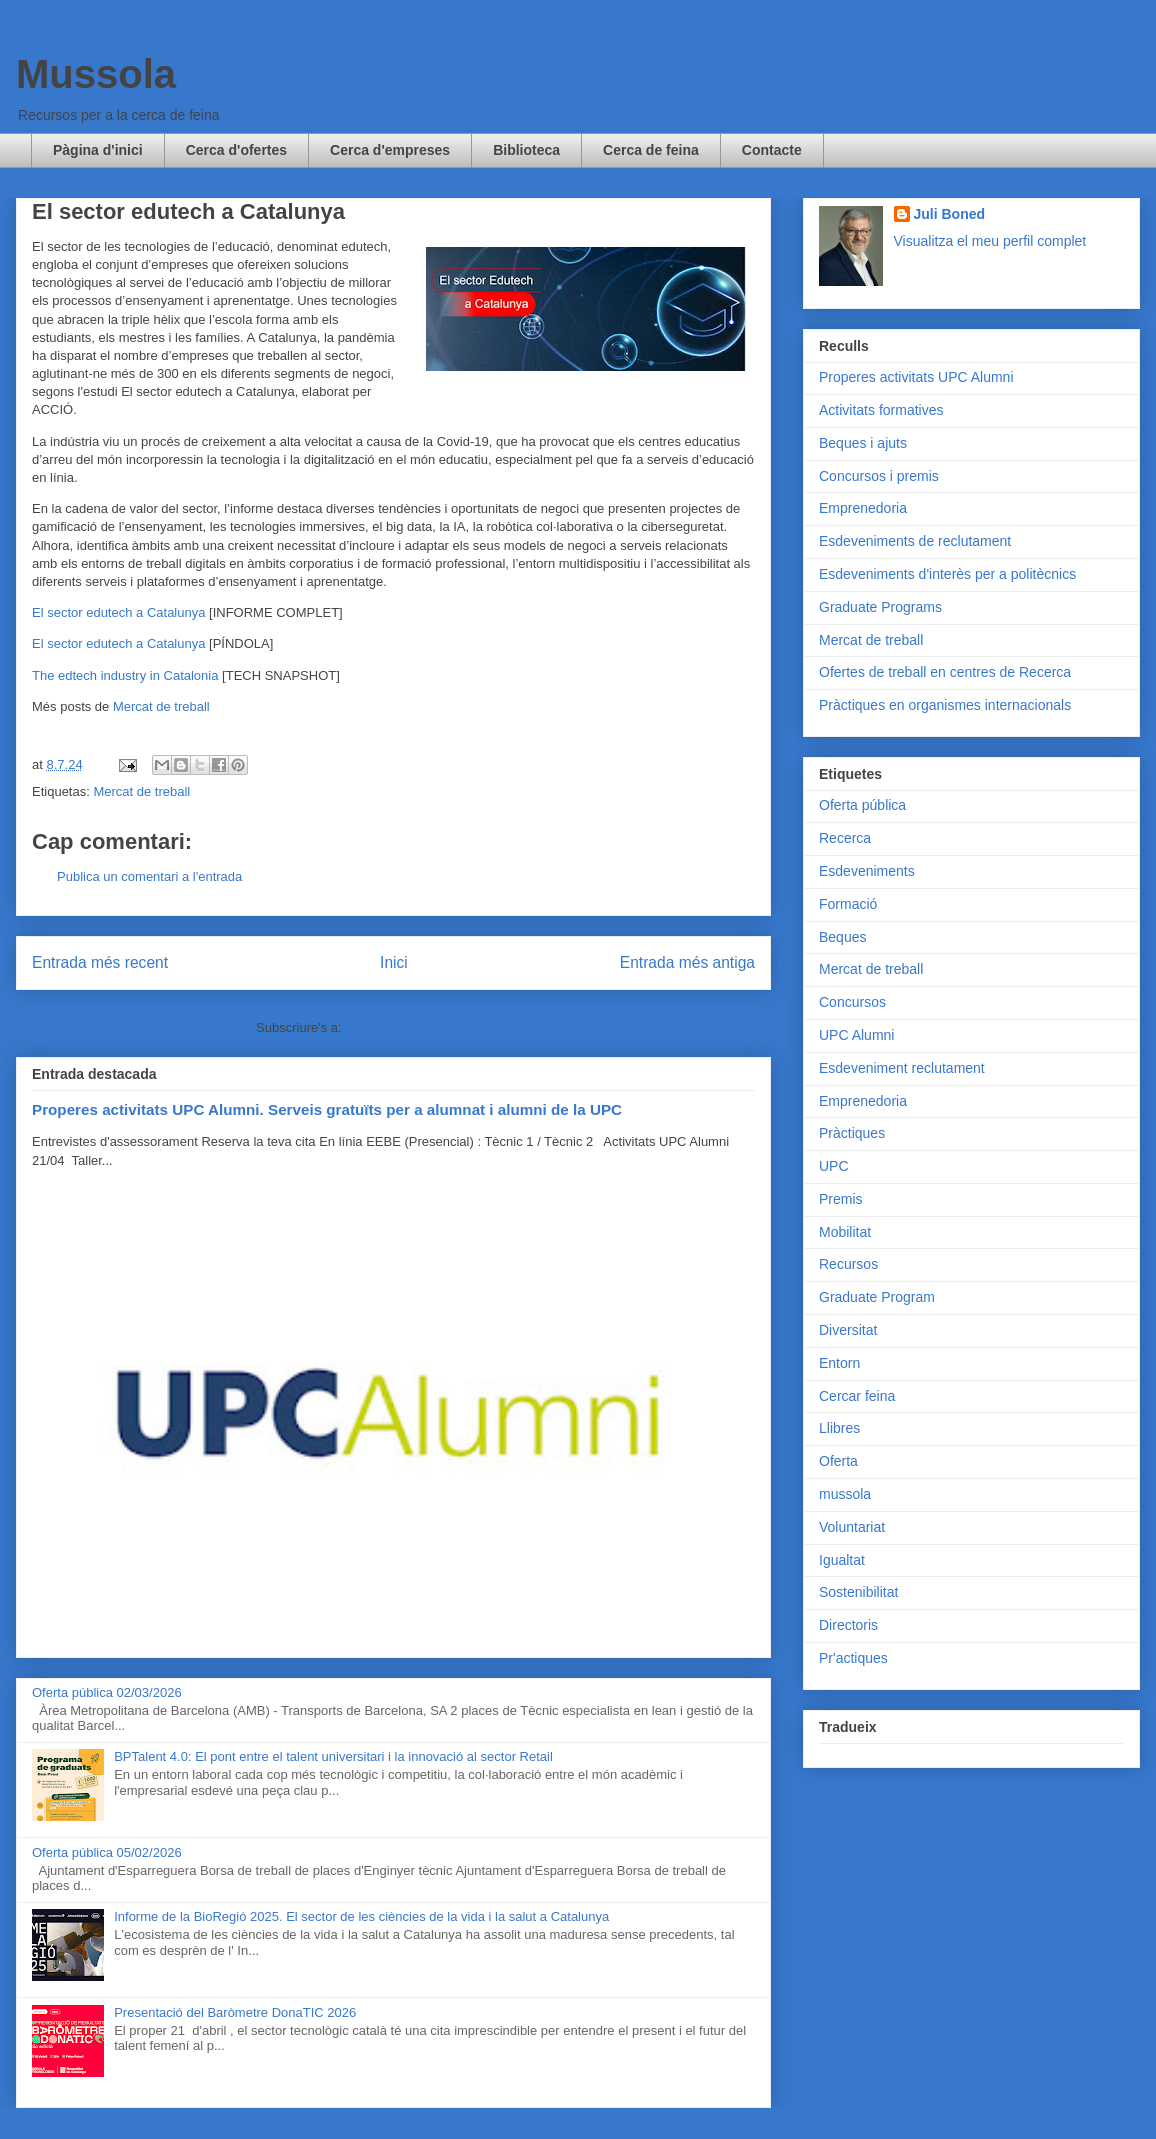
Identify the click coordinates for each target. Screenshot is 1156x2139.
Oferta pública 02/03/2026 (107, 1692)
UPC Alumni (856, 1035)
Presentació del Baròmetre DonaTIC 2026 (235, 2012)
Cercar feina (857, 1396)
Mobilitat (845, 1232)
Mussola (96, 74)
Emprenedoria (863, 508)
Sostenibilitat (858, 1592)
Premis (841, 1199)
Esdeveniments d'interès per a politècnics (947, 574)
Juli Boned (950, 214)
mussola (845, 1494)
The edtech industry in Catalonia (125, 675)
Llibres (839, 1428)
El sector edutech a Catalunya (118, 612)
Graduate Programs (880, 607)
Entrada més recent (100, 962)
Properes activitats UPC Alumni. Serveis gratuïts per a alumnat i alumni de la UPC (327, 1109)
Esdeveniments (867, 871)
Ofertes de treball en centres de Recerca (945, 672)
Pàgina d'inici (98, 150)
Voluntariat (852, 1527)
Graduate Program (877, 1297)
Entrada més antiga (687, 962)
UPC (834, 1166)
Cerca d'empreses (390, 150)
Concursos (852, 1002)
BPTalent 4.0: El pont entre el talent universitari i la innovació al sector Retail (333, 1756)
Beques (842, 937)
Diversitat (848, 1330)
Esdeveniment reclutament (902, 1068)
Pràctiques (852, 1133)
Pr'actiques (853, 1658)
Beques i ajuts (863, 443)
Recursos (848, 1264)
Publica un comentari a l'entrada (149, 876)
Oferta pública (862, 805)
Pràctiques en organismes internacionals (945, 705)
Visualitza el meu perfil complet (990, 241)
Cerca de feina (651, 150)
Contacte (772, 150)
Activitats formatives (881, 410)
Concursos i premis (879, 476)
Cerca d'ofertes (236, 150)
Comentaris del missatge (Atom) (438, 1027)
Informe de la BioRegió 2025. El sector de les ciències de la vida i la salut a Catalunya (361, 1916)
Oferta (838, 1461)
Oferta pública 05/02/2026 (107, 1852)
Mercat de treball (161, 706)
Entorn (839, 1363)
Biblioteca (526, 150)
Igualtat (842, 1560)
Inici (394, 962)
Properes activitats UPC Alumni (916, 377)
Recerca (845, 838)
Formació (848, 904)
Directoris (848, 1625)
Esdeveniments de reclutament (915, 541)
